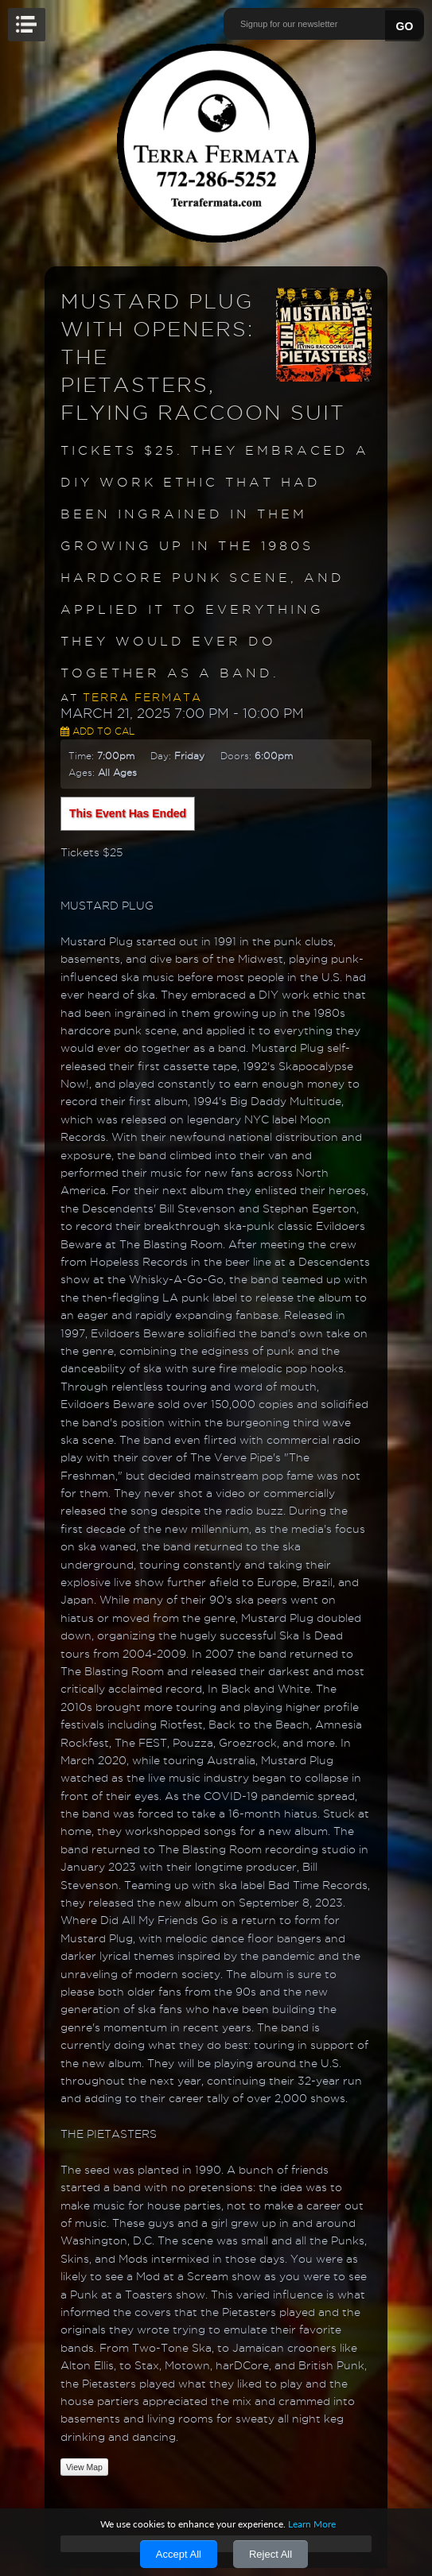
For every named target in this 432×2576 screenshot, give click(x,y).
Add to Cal (97, 731)
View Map (84, 2467)
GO (405, 26)
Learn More (312, 2524)
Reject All (270, 2554)
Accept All (178, 2554)
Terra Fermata (142, 697)
